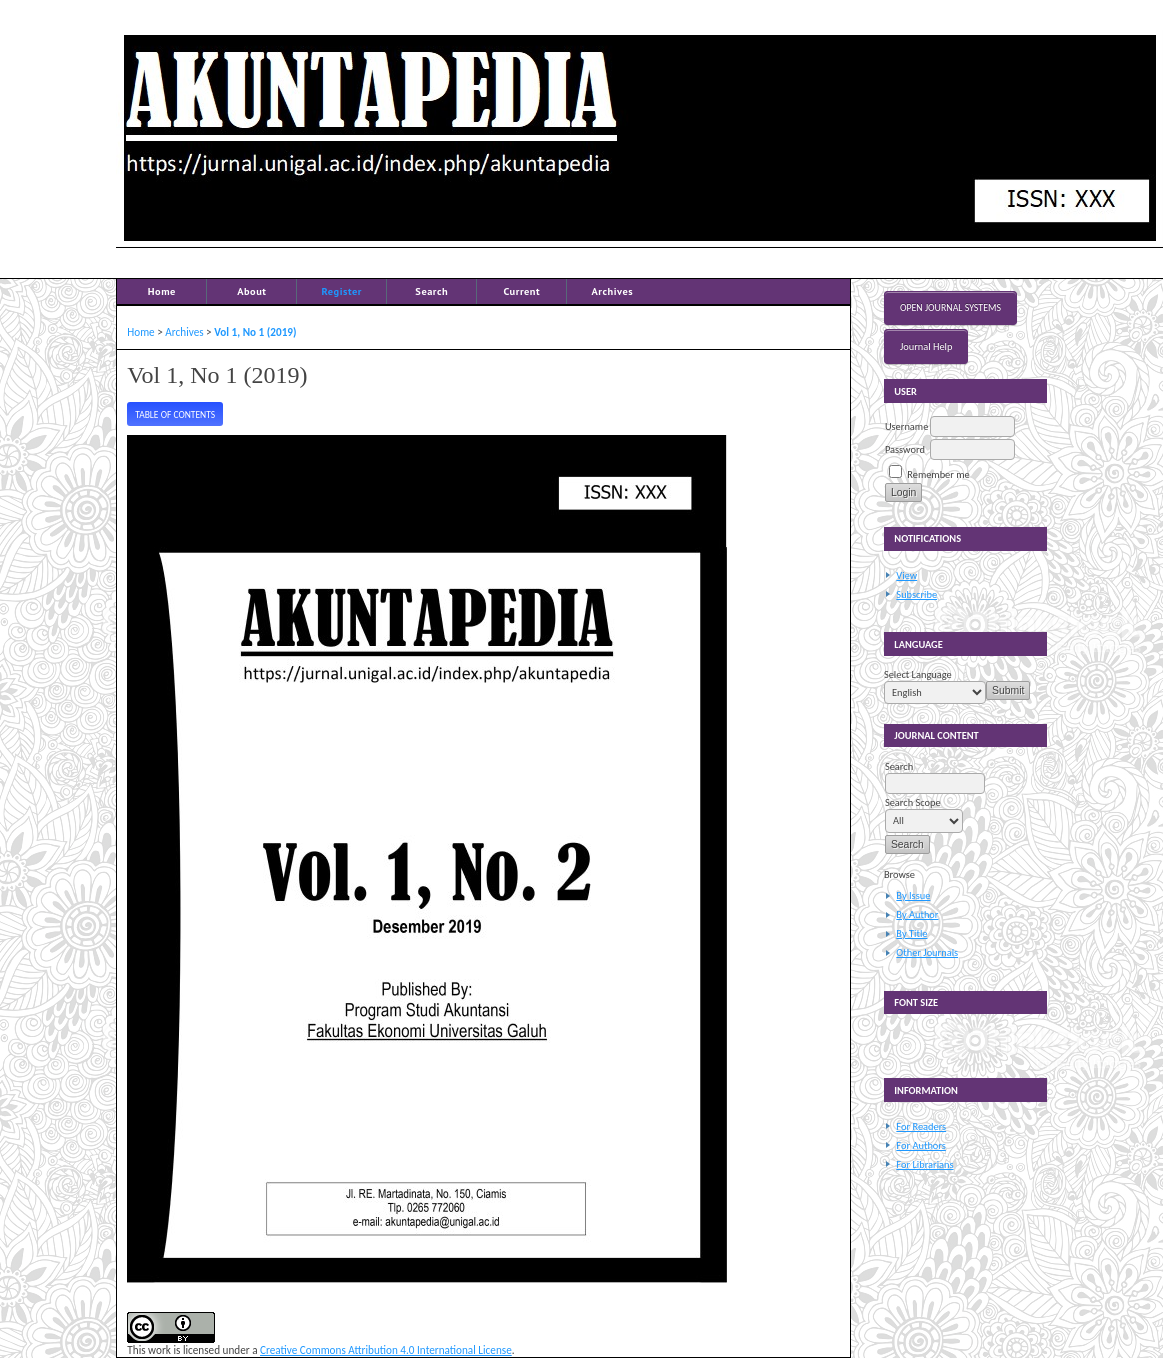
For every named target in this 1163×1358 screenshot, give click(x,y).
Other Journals (927, 952)
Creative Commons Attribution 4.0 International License (386, 1350)
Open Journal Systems (950, 308)
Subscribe (916, 594)
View (906, 575)
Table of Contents (175, 415)
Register (342, 291)
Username (906, 426)
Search (431, 291)
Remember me (938, 474)
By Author (917, 914)
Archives (612, 291)
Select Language (918, 674)
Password (905, 449)
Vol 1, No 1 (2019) (255, 332)
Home (162, 291)
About (251, 291)
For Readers (921, 1126)
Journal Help (926, 346)
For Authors (920, 1145)
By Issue (913, 895)
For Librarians (924, 1164)
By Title (911, 933)
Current (521, 291)
